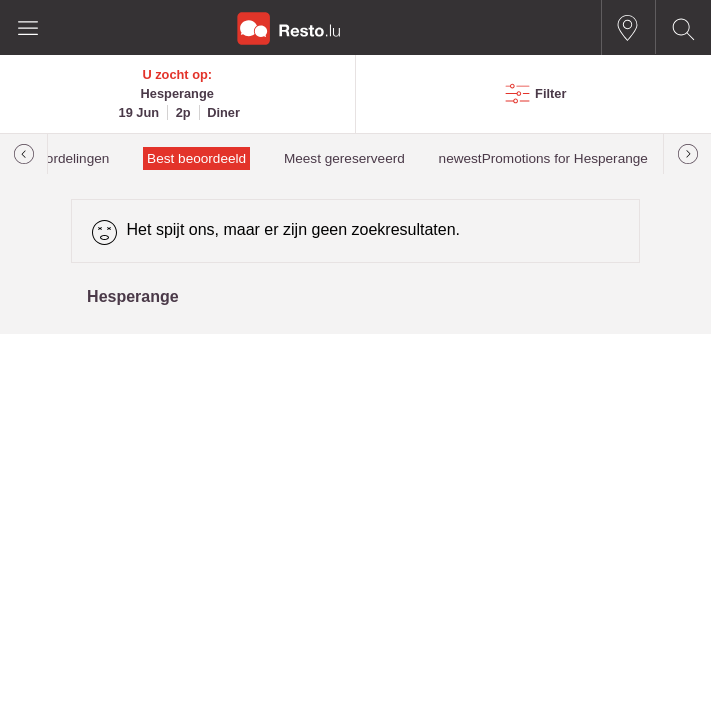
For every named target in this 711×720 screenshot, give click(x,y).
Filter (550, 93)
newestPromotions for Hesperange (543, 158)
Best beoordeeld (196, 158)
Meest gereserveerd (344, 158)
